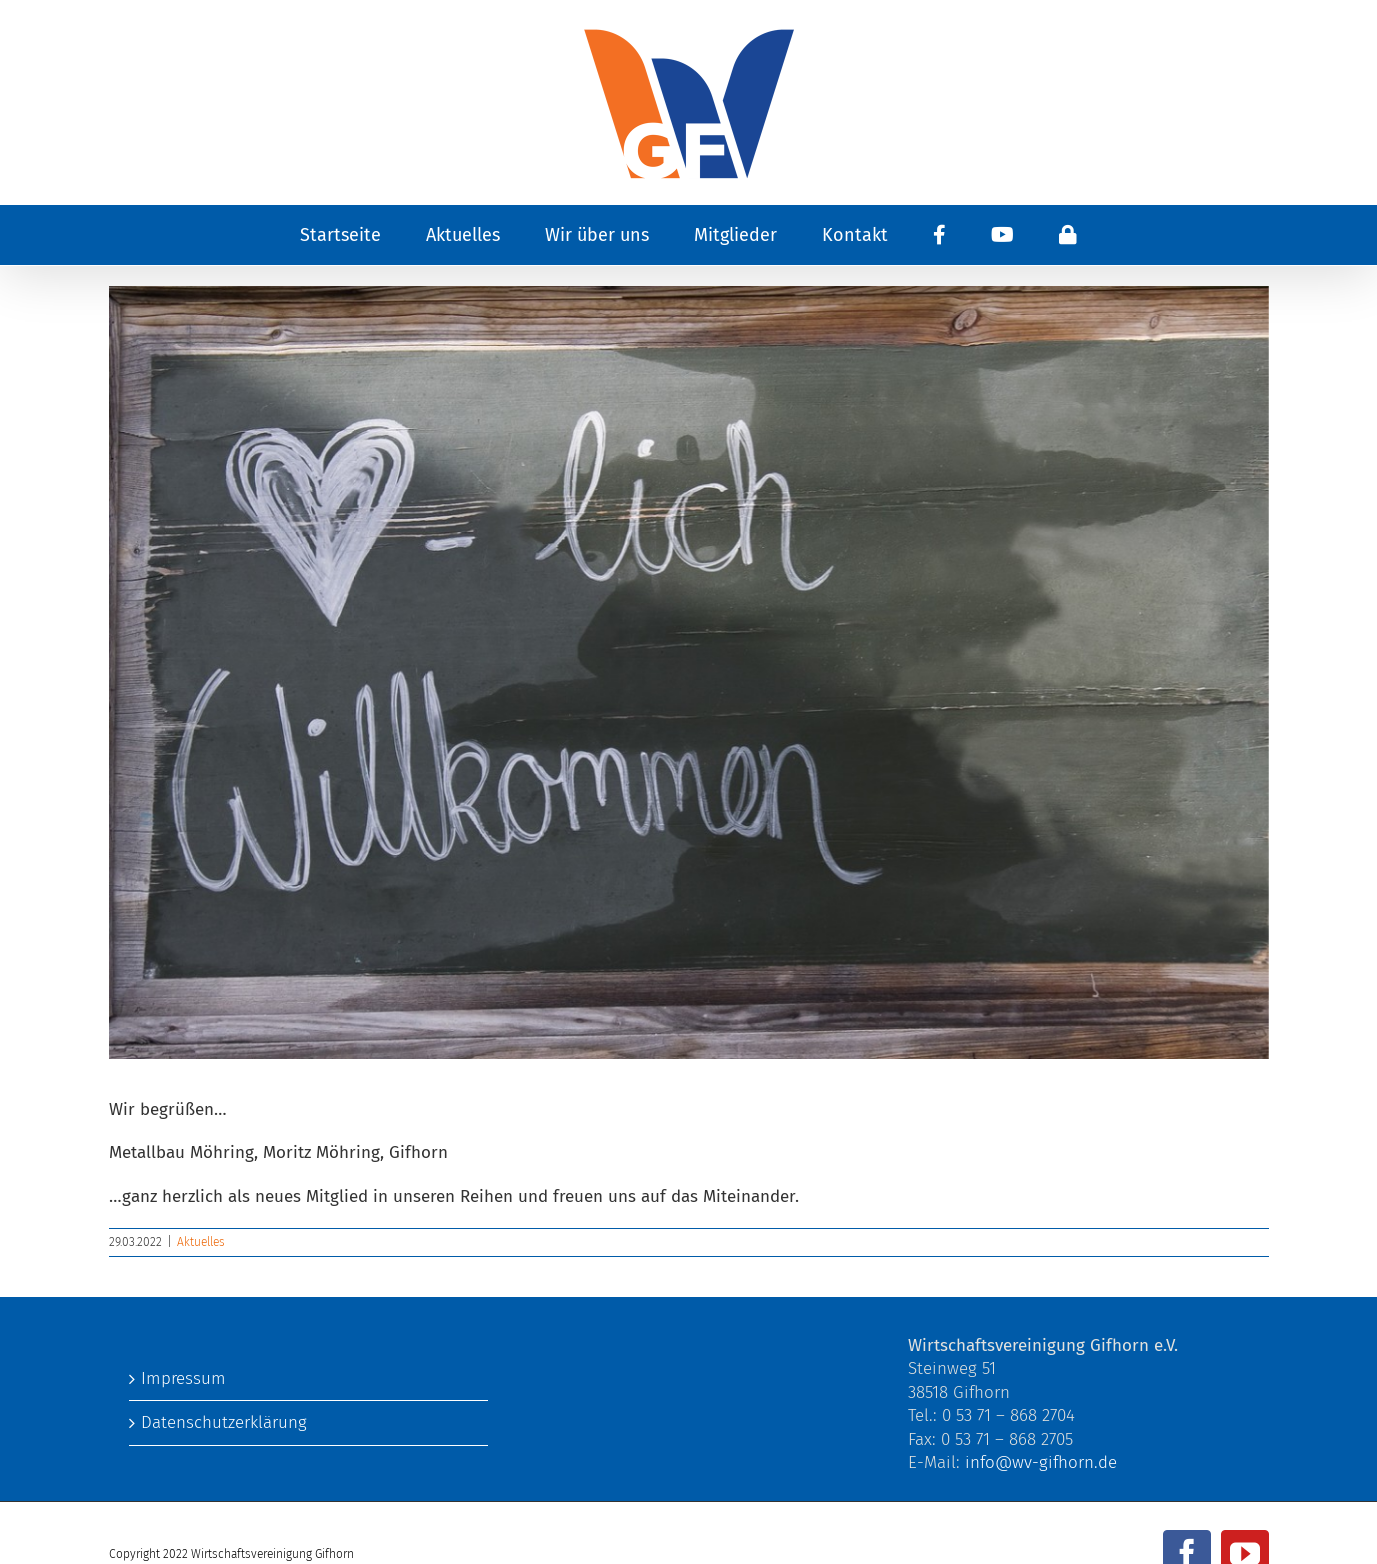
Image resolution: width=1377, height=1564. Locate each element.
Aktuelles (201, 1242)
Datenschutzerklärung (224, 1422)
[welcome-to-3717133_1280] (689, 672)
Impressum (183, 1378)
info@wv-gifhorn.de (1041, 1462)
